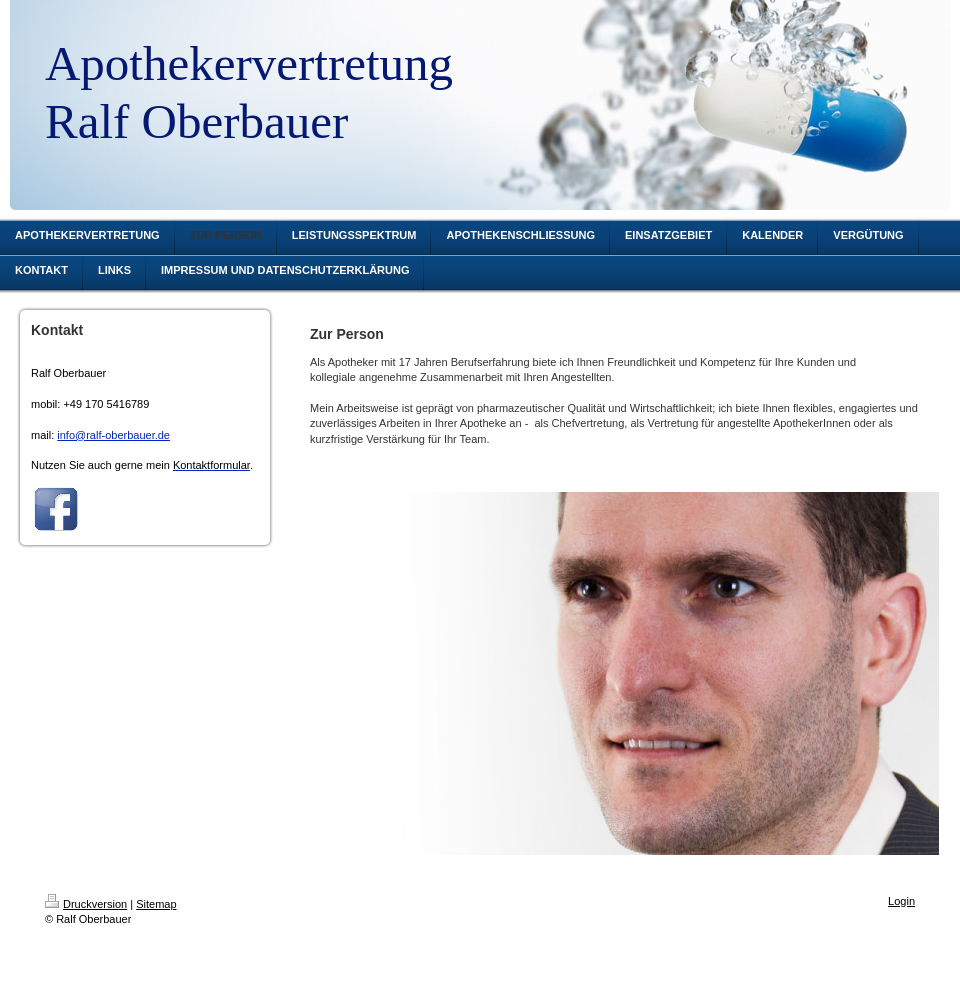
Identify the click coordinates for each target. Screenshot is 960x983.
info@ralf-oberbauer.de (113, 435)
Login (901, 901)
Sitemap (156, 904)
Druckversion (86, 904)
